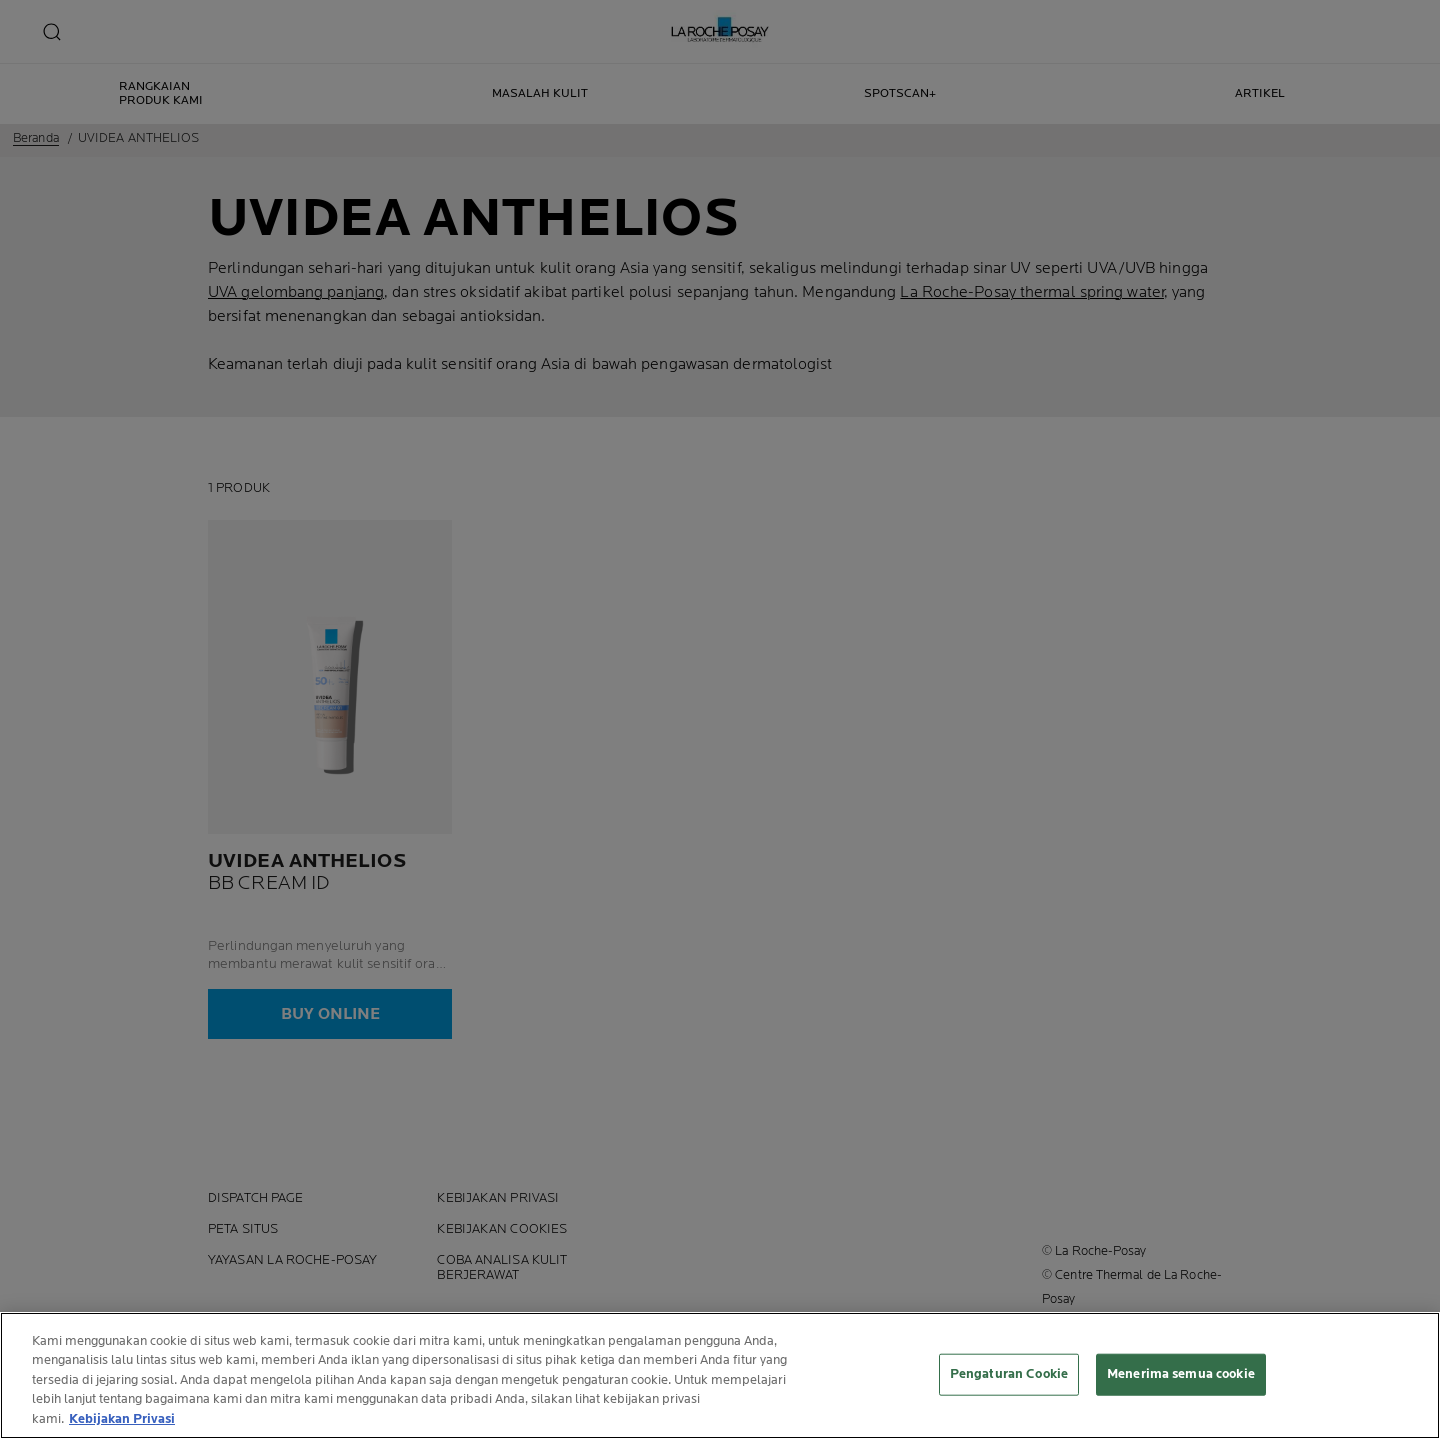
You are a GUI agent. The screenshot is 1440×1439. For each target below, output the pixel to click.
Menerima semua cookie (1181, 1377)
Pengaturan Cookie (1009, 1377)
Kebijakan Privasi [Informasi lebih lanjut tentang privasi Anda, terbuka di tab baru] (122, 1422)
